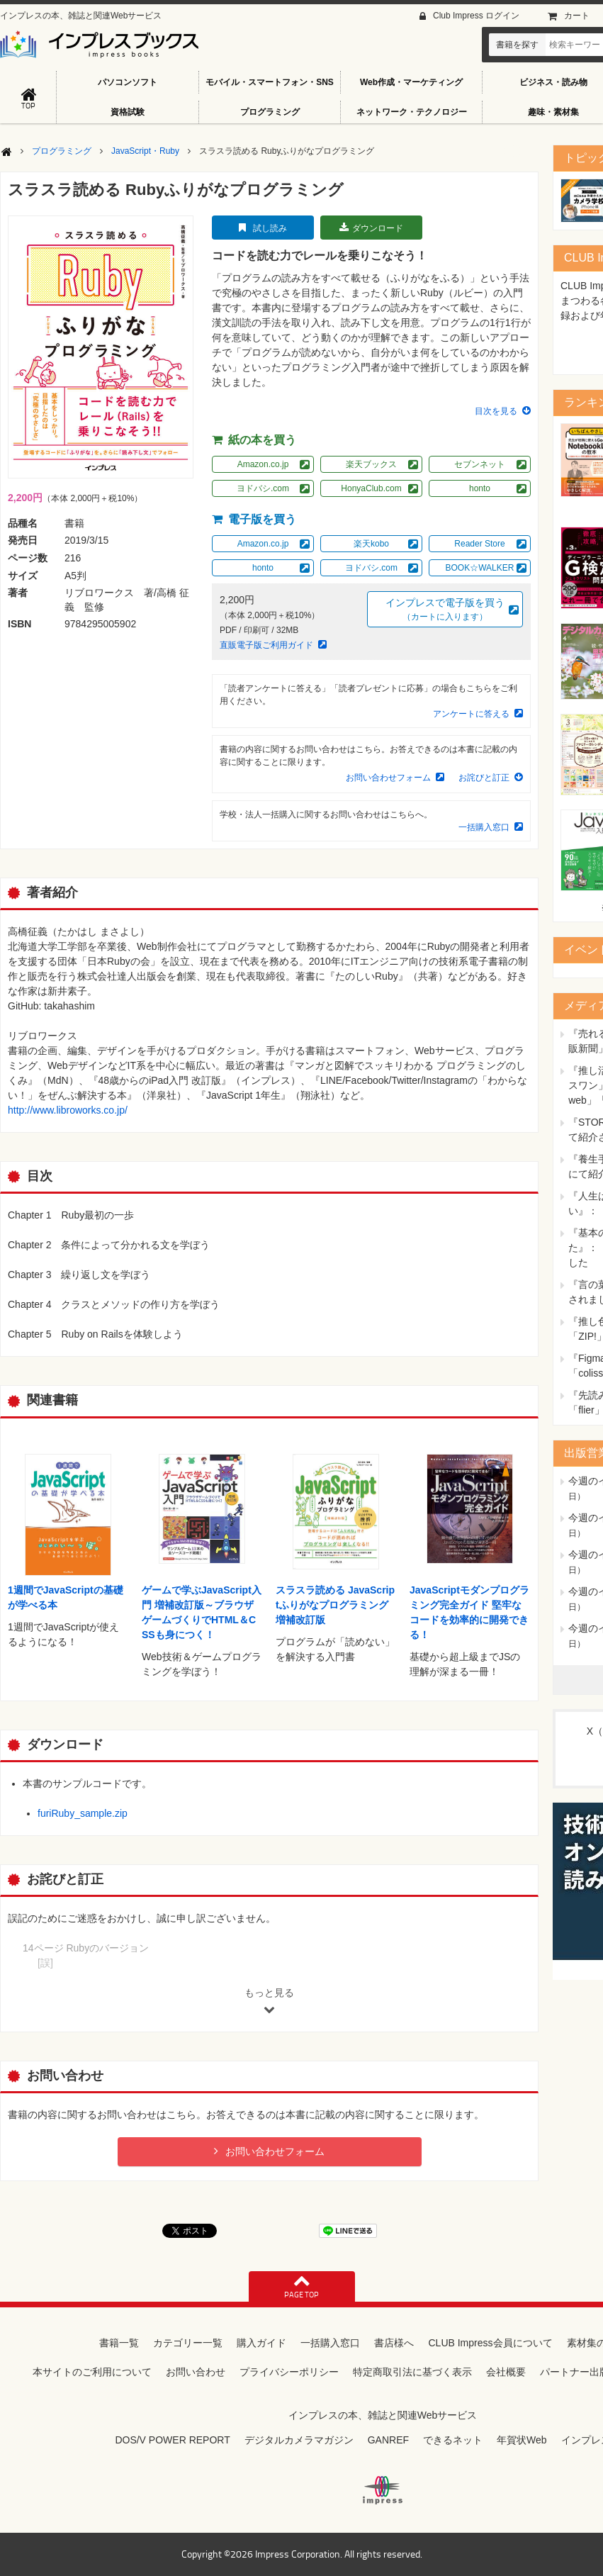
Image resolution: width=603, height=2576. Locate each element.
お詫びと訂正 (483, 778)
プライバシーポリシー (289, 2372)
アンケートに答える (471, 714)
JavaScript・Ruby (145, 151)
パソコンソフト (127, 82)
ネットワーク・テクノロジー (411, 112)
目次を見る (496, 411)
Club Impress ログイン (476, 16)
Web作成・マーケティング (411, 82)
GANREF (388, 2440)
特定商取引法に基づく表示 (412, 2372)
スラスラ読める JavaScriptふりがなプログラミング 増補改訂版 (335, 1604)
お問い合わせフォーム (388, 778)
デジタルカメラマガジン (299, 2440)
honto (479, 488)
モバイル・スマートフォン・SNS (269, 82)
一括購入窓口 (483, 827)
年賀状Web (522, 2440)
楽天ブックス (371, 464)
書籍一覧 (119, 2342)
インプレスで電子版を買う (445, 610)
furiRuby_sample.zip (83, 1813)
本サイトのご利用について (92, 2372)
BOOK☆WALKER (480, 568)
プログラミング (270, 112)
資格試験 (128, 112)
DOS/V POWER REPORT (172, 2440)
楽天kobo (371, 544)
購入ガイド (261, 2342)
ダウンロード (377, 228)
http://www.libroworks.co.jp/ (68, 1110)
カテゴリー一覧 (187, 2342)
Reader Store (479, 544)
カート (577, 16)
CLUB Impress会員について (490, 2342)
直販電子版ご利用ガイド (266, 645)
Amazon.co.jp (263, 464)
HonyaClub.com (371, 488)
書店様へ (394, 2342)
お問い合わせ (195, 2372)
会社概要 (506, 2372)
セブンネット (479, 464)
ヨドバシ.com (263, 488)
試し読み (270, 228)
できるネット (453, 2440)
